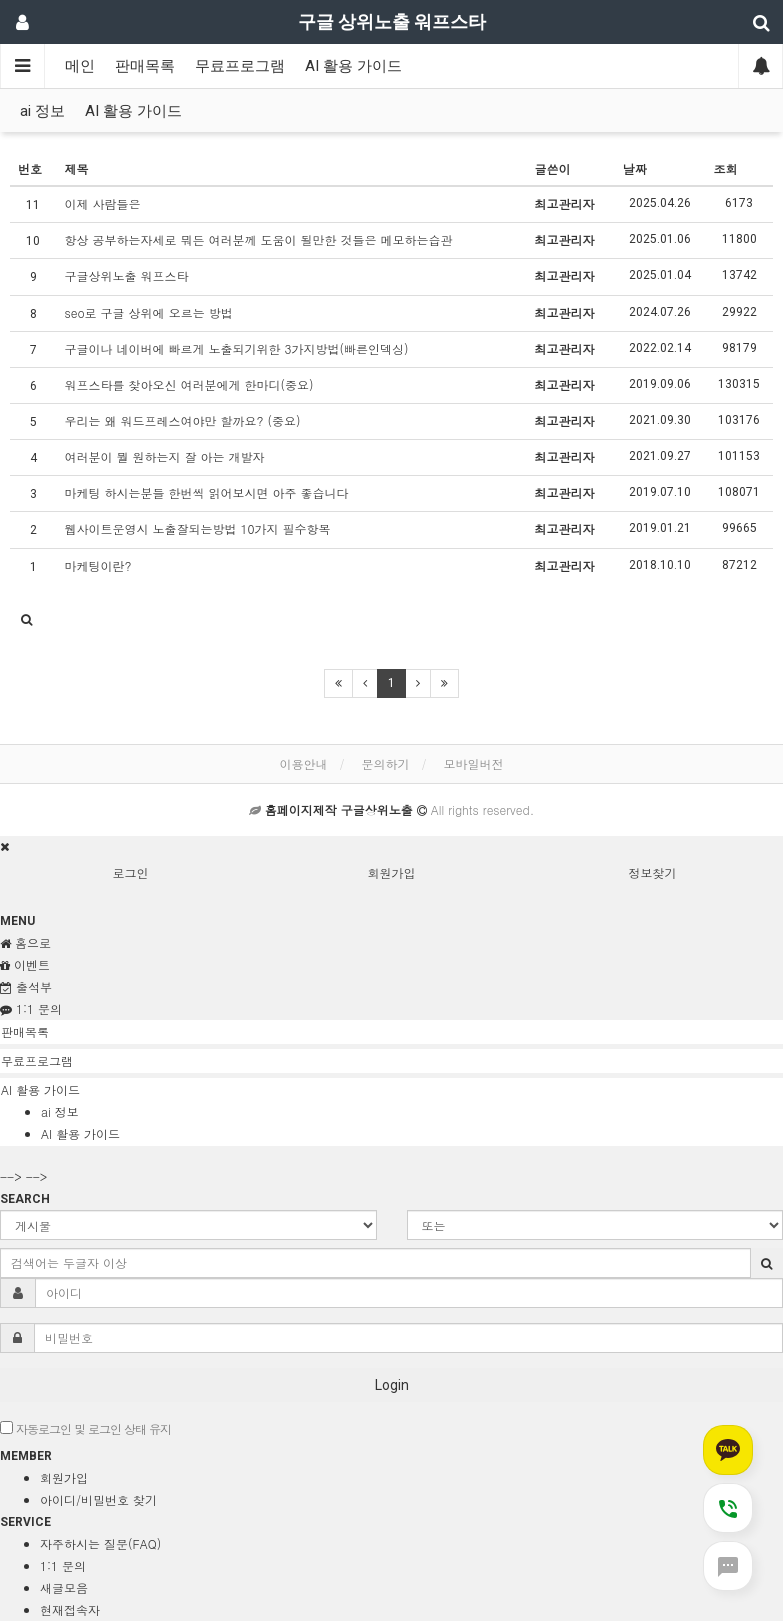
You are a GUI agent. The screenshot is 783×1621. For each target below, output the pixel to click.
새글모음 (64, 1587)
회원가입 (392, 872)
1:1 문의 (63, 1565)
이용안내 (303, 763)
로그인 (131, 872)
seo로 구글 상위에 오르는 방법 (149, 312)
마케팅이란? (98, 565)
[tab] (391, 1032)
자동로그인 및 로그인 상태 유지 (85, 1428)
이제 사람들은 (103, 203)
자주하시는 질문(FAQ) (100, 1543)
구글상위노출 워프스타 (127, 275)
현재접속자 (70, 1609)
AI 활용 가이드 (353, 66)
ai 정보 (42, 111)
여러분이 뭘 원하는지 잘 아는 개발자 (165, 456)
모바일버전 (474, 763)
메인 (80, 66)
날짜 (635, 168)
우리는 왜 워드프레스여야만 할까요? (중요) (183, 420)
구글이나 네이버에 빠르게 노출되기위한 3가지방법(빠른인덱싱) (237, 348)
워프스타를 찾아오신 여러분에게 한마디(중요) (189, 384)
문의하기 (386, 763)
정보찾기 (653, 872)
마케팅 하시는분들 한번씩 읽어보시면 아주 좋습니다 (207, 492)
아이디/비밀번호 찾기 (98, 1499)
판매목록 (145, 66)
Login (392, 1385)
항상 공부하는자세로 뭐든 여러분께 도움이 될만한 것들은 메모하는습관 (259, 239)
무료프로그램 (240, 66)
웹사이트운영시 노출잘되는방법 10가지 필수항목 (198, 528)
